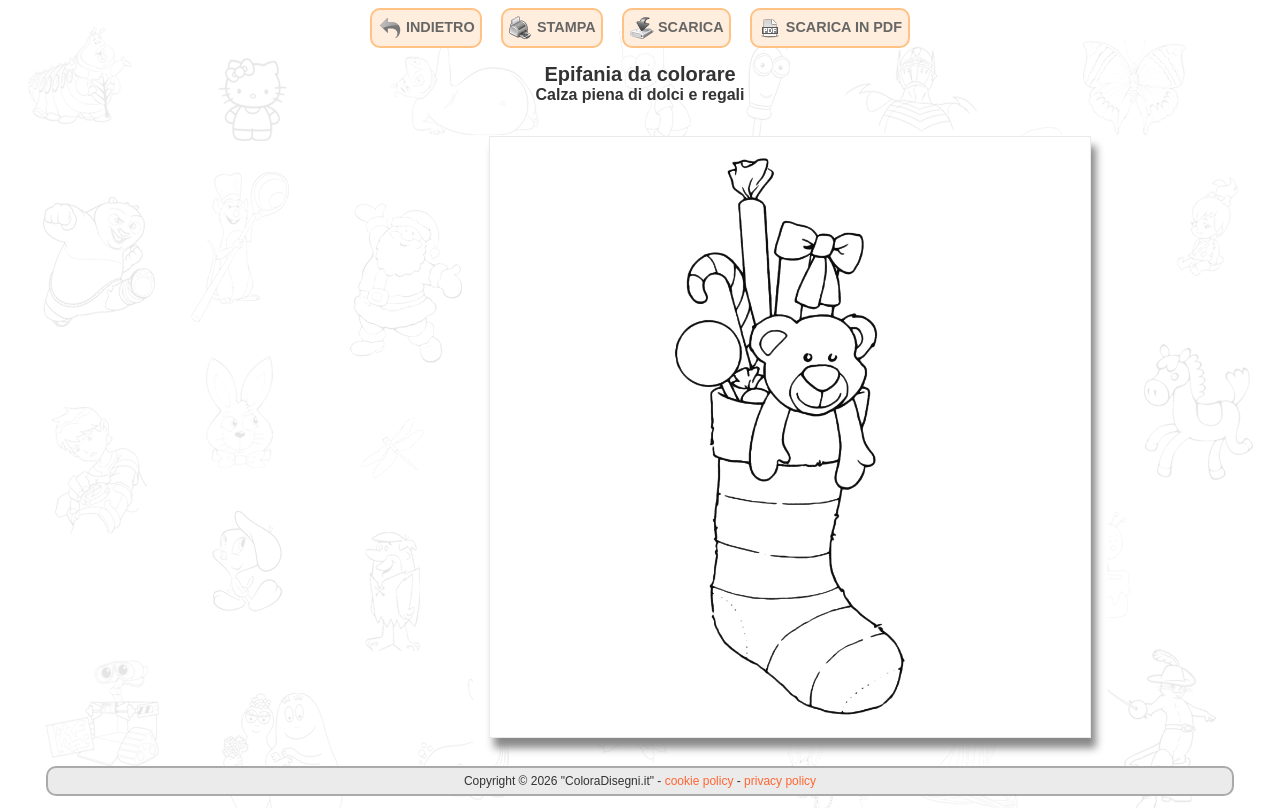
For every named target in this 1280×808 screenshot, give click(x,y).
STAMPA (552, 28)
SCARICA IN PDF (830, 28)
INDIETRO (426, 28)
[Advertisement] (323, 436)
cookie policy (699, 781)
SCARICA (677, 28)
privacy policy (780, 781)
